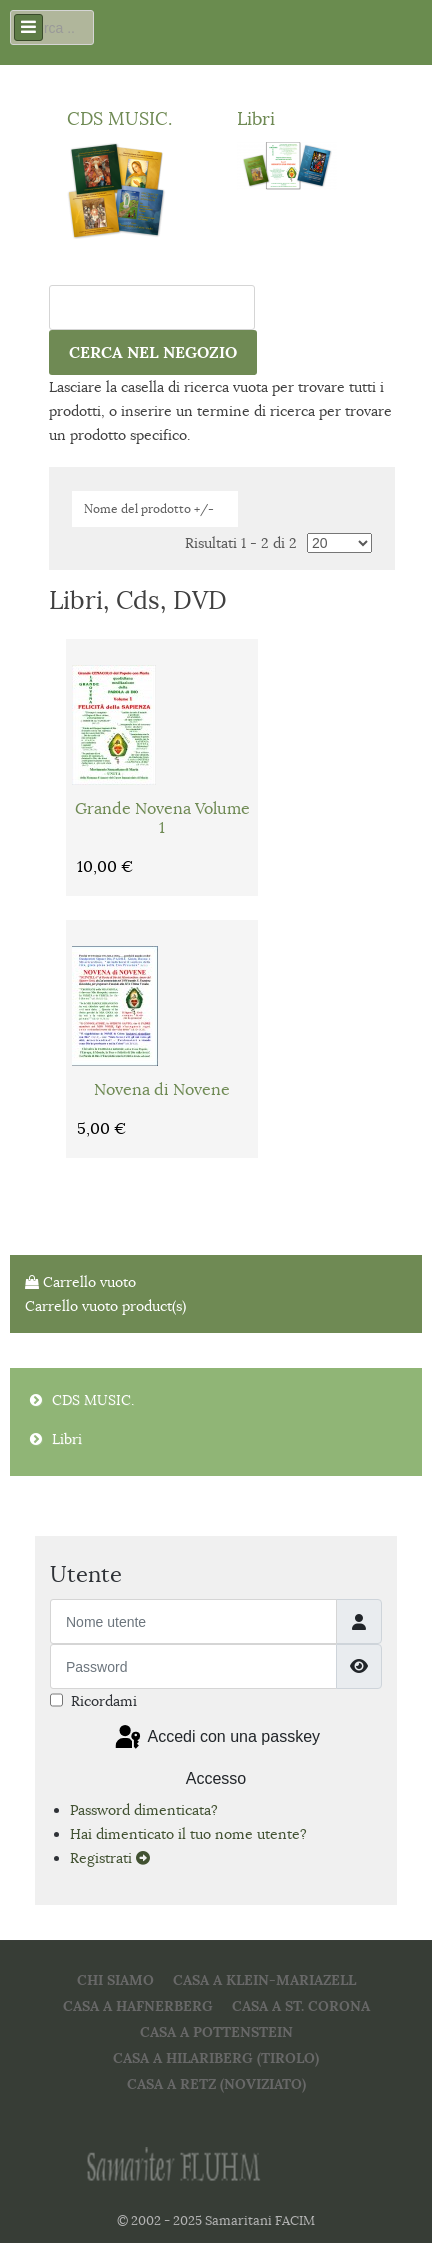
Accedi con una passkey (216, 1738)
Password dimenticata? (144, 1810)
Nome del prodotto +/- (149, 508)
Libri (256, 118)
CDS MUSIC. (119, 118)
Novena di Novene (162, 1090)
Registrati (110, 1858)
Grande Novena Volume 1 (162, 819)
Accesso (216, 1778)
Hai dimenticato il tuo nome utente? (188, 1834)
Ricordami (104, 1701)
